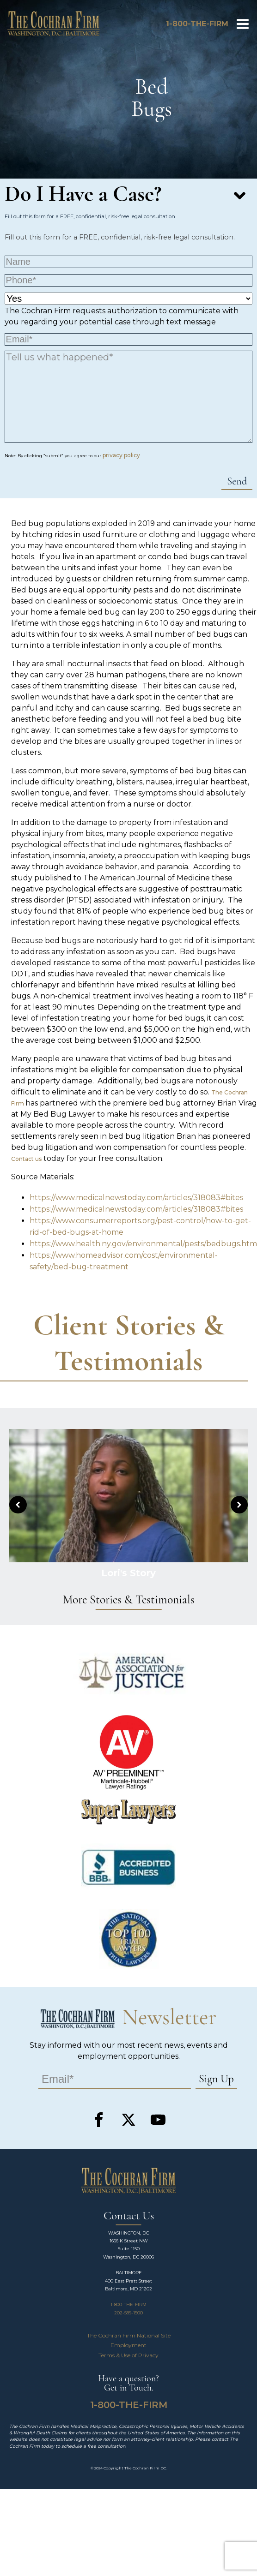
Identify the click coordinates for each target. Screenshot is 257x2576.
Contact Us (129, 2216)
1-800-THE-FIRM (128, 2304)
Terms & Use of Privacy (128, 2355)
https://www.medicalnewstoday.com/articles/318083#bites (136, 1197)
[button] (18, 1505)
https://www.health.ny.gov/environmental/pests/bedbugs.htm (143, 1243)
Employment (128, 2345)
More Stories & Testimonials (129, 1600)
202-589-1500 (128, 2312)
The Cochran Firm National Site (129, 2335)
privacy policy (121, 455)
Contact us (26, 1158)
